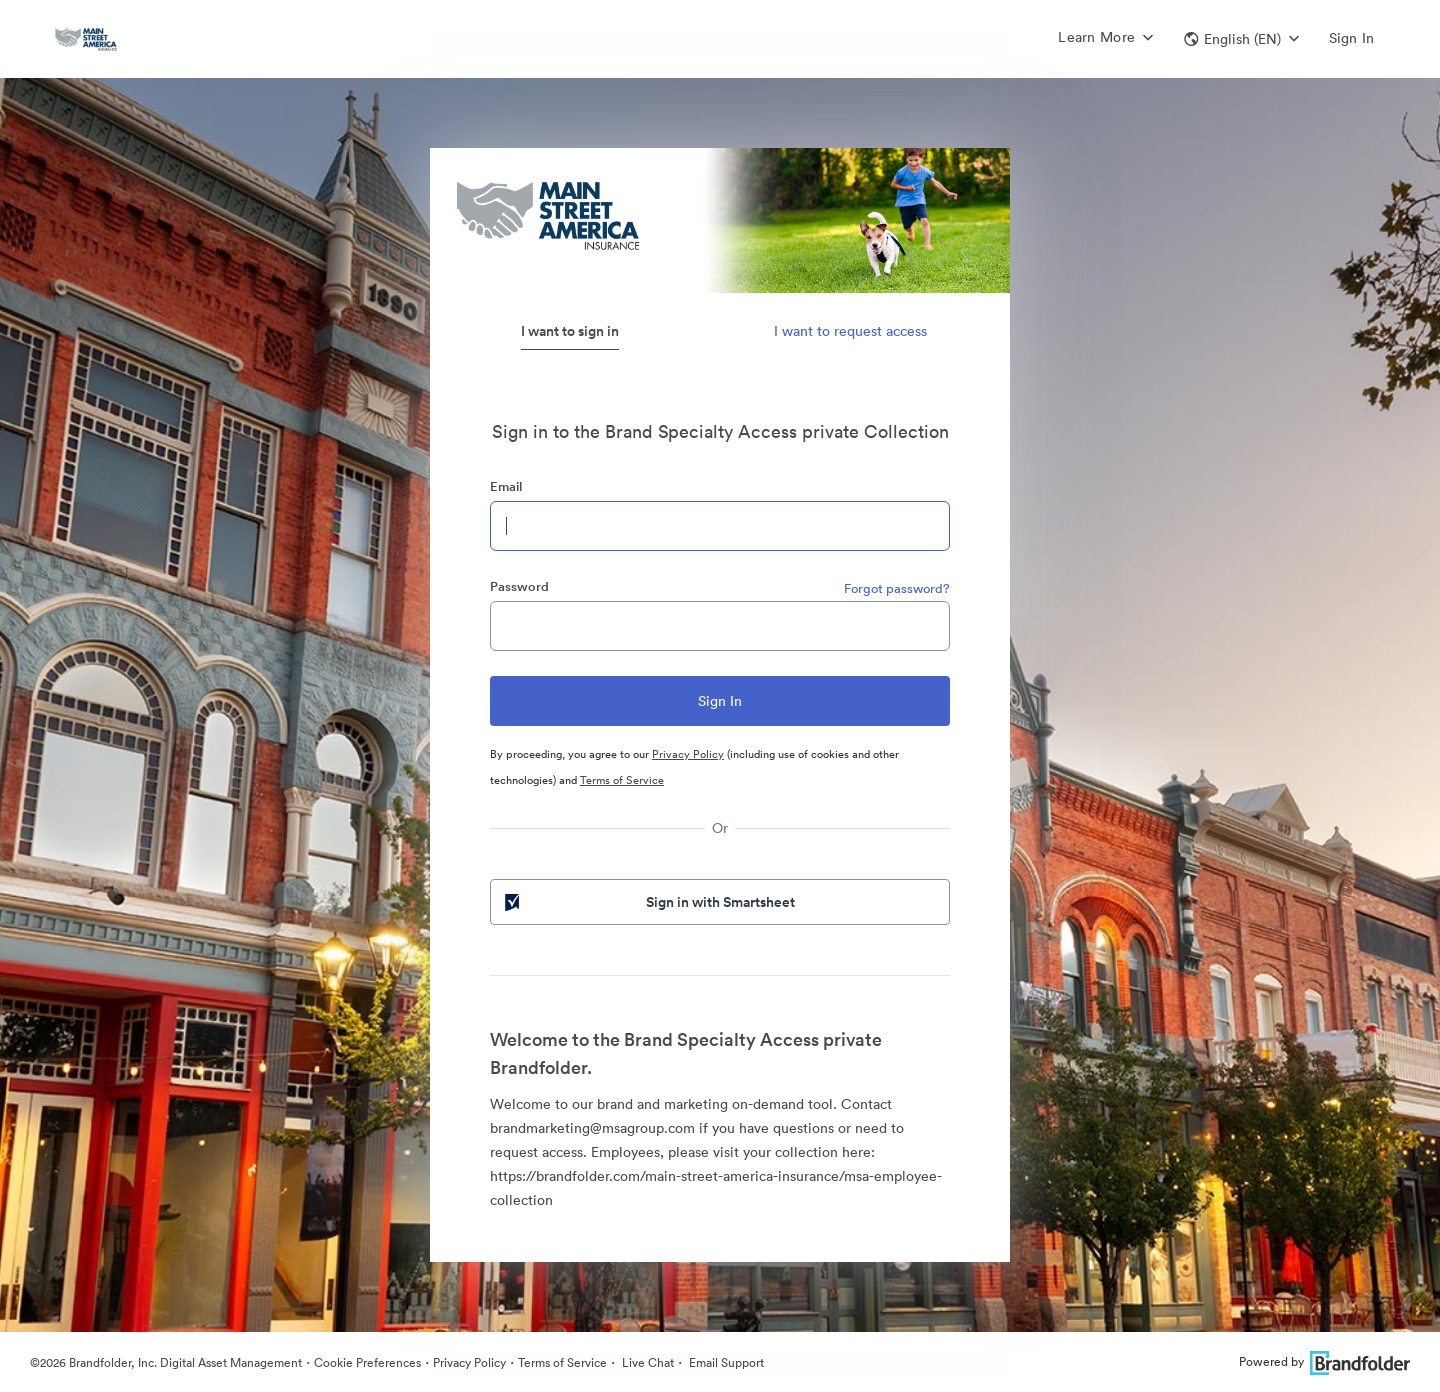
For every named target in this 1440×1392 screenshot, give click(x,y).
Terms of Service (622, 780)
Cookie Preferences (367, 1362)
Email (506, 486)
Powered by (1324, 1361)
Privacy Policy (688, 754)
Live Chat (646, 1362)
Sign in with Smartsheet (648, 902)
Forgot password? (897, 588)
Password (519, 586)
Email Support (725, 1362)
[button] (1241, 39)
